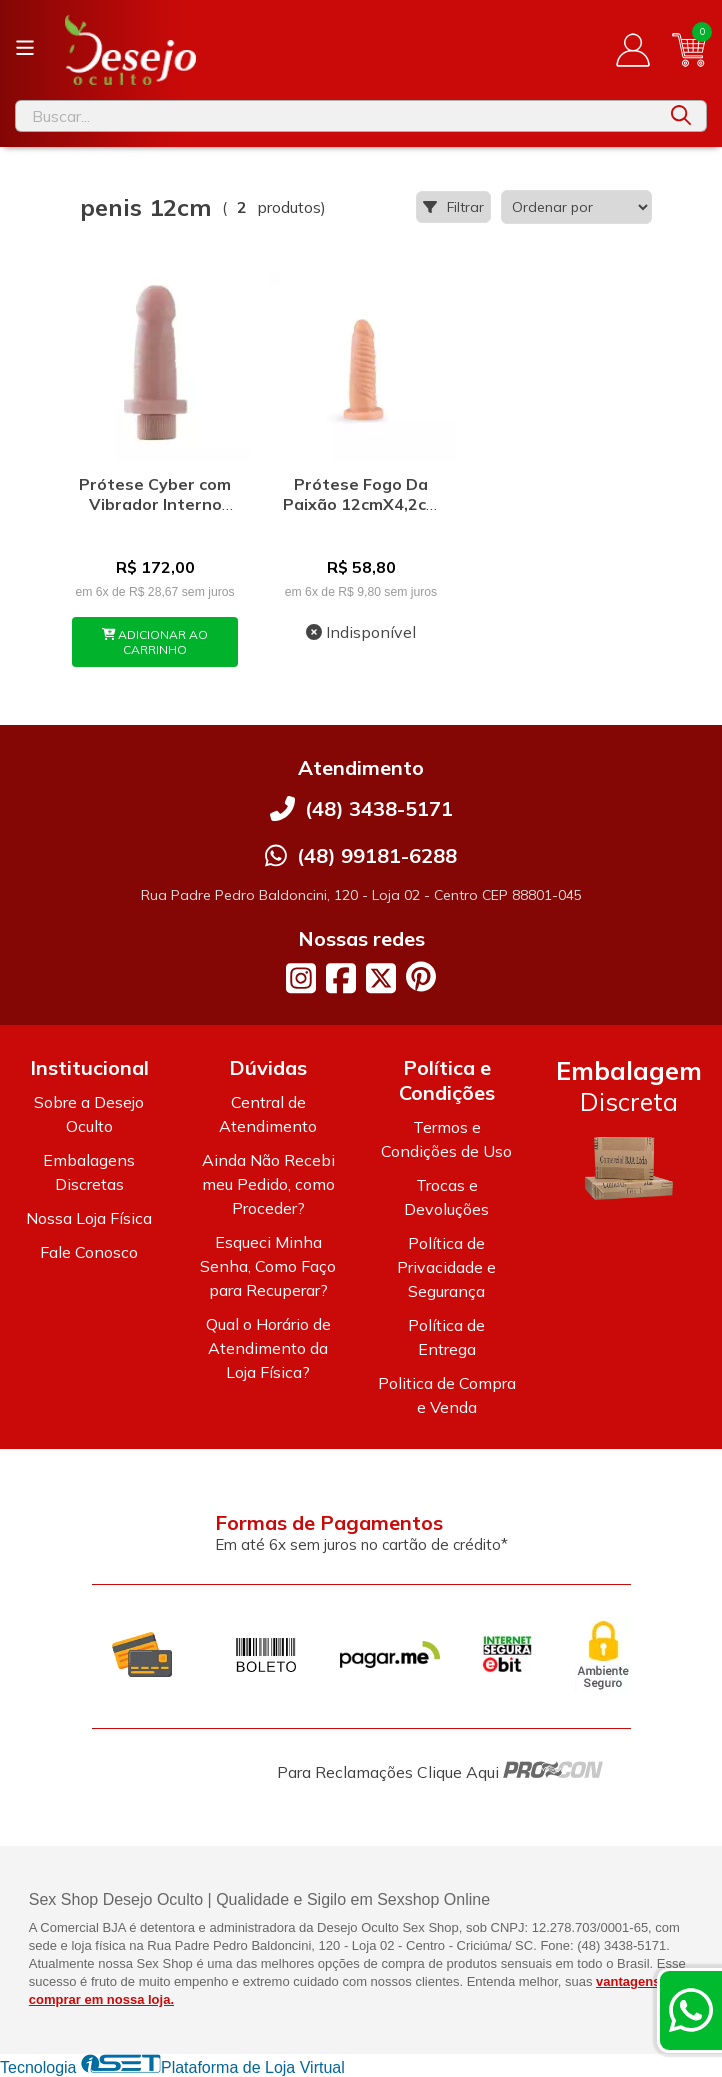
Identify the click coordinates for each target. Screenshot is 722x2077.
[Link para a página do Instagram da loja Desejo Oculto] (301, 978)
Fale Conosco (89, 1252)
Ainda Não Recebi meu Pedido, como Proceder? (268, 1184)
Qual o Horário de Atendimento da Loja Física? (268, 1348)
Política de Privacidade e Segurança (446, 1267)
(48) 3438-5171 (379, 808)
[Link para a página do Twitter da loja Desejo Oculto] (381, 978)
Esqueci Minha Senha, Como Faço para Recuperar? (268, 1266)
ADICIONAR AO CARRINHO (155, 642)
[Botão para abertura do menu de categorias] (25, 48)
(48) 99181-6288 (377, 855)
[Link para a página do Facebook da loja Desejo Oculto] (341, 978)
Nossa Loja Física (89, 1218)
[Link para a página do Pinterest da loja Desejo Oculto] (421, 976)
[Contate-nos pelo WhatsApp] (691, 2010)
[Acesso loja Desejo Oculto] (633, 50)
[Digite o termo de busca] (336, 116)
